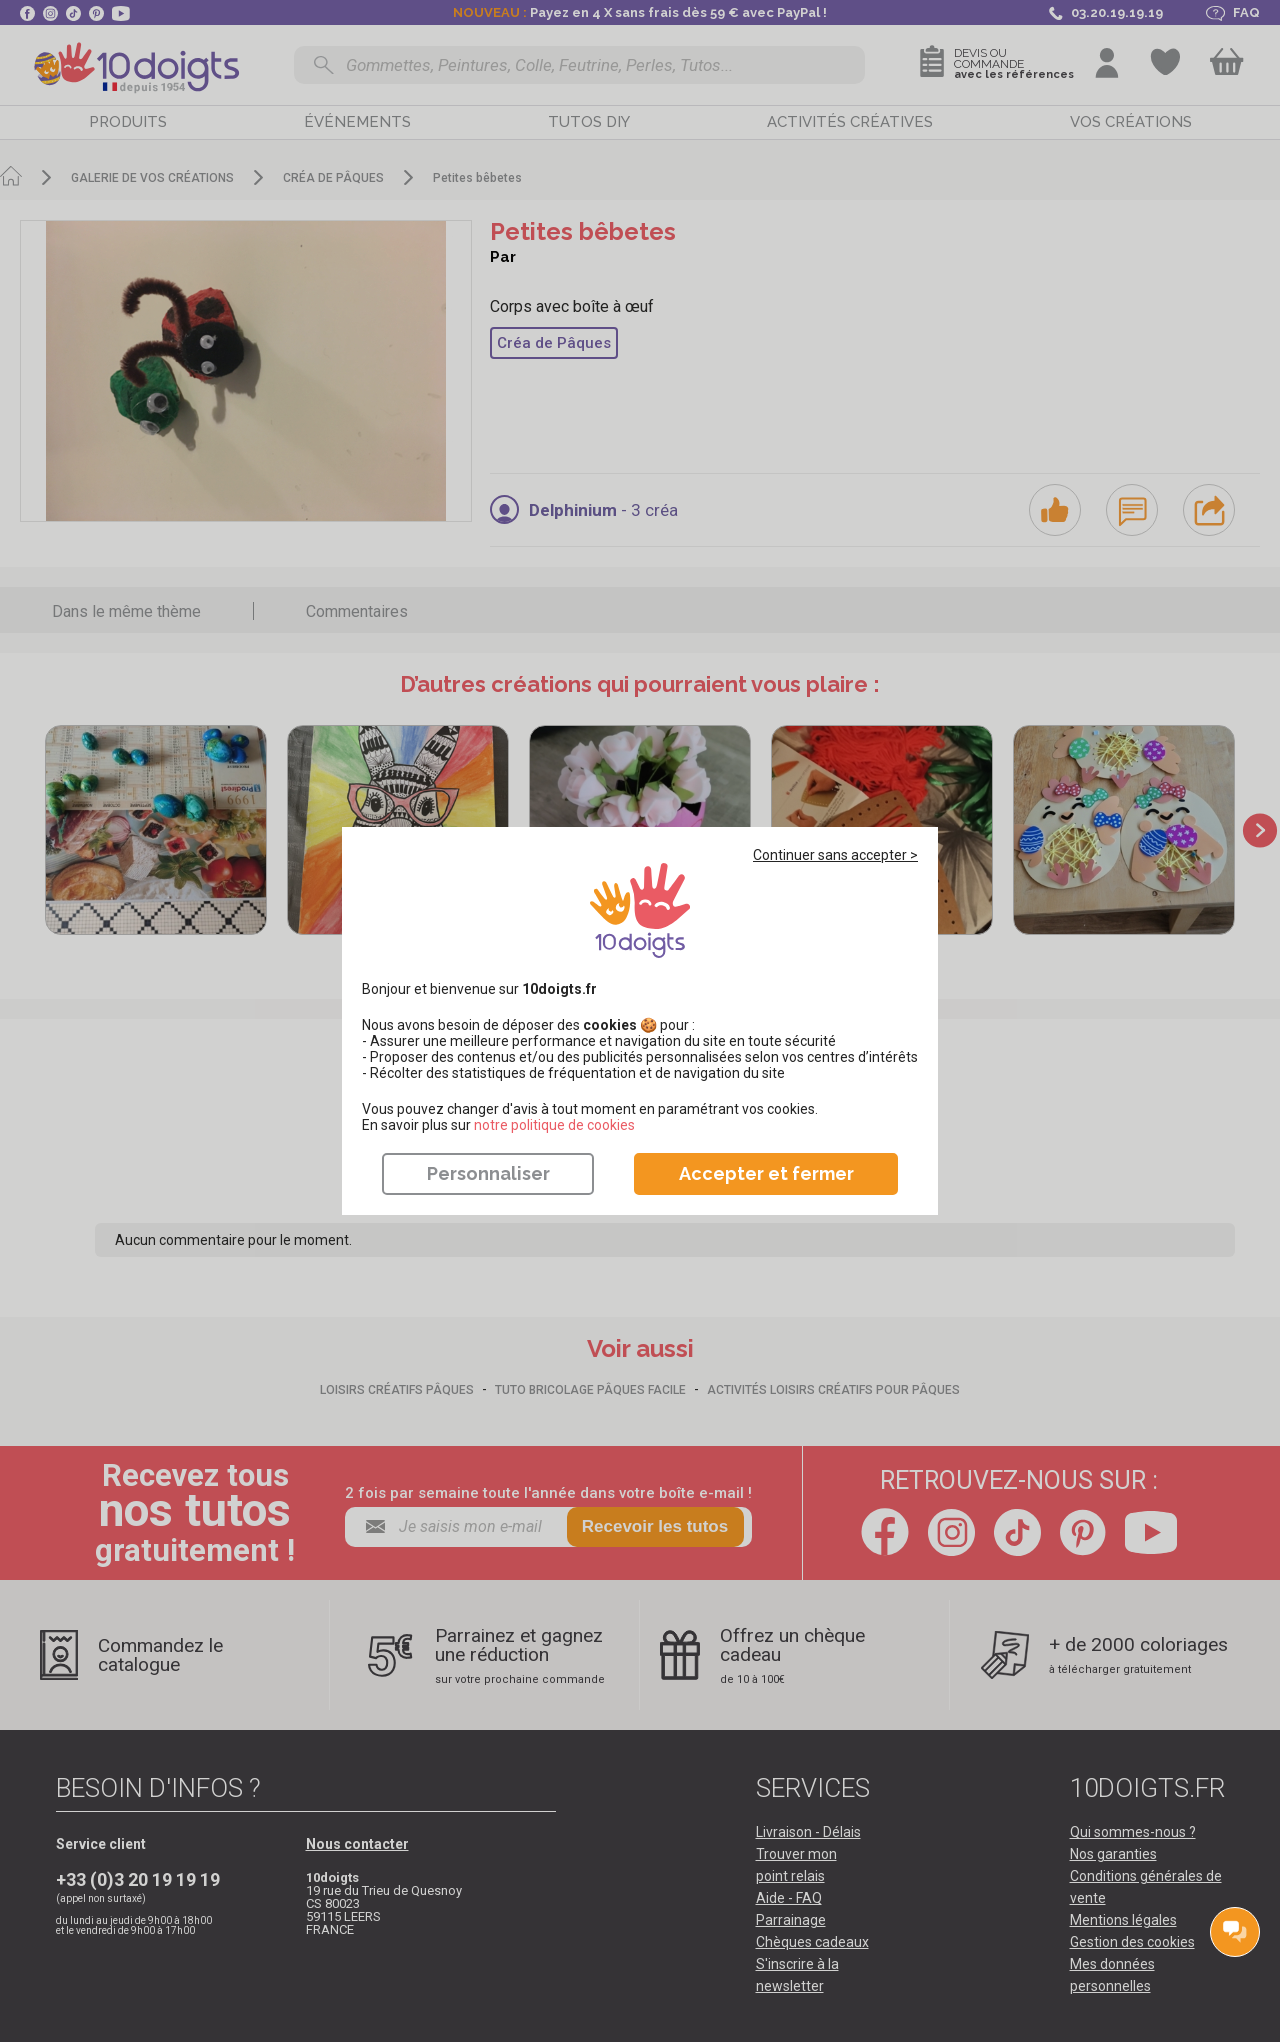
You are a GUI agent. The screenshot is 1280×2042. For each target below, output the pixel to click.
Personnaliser (488, 1173)
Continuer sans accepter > (835, 855)
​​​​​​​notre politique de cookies (554, 1125)
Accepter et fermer (766, 1173)
